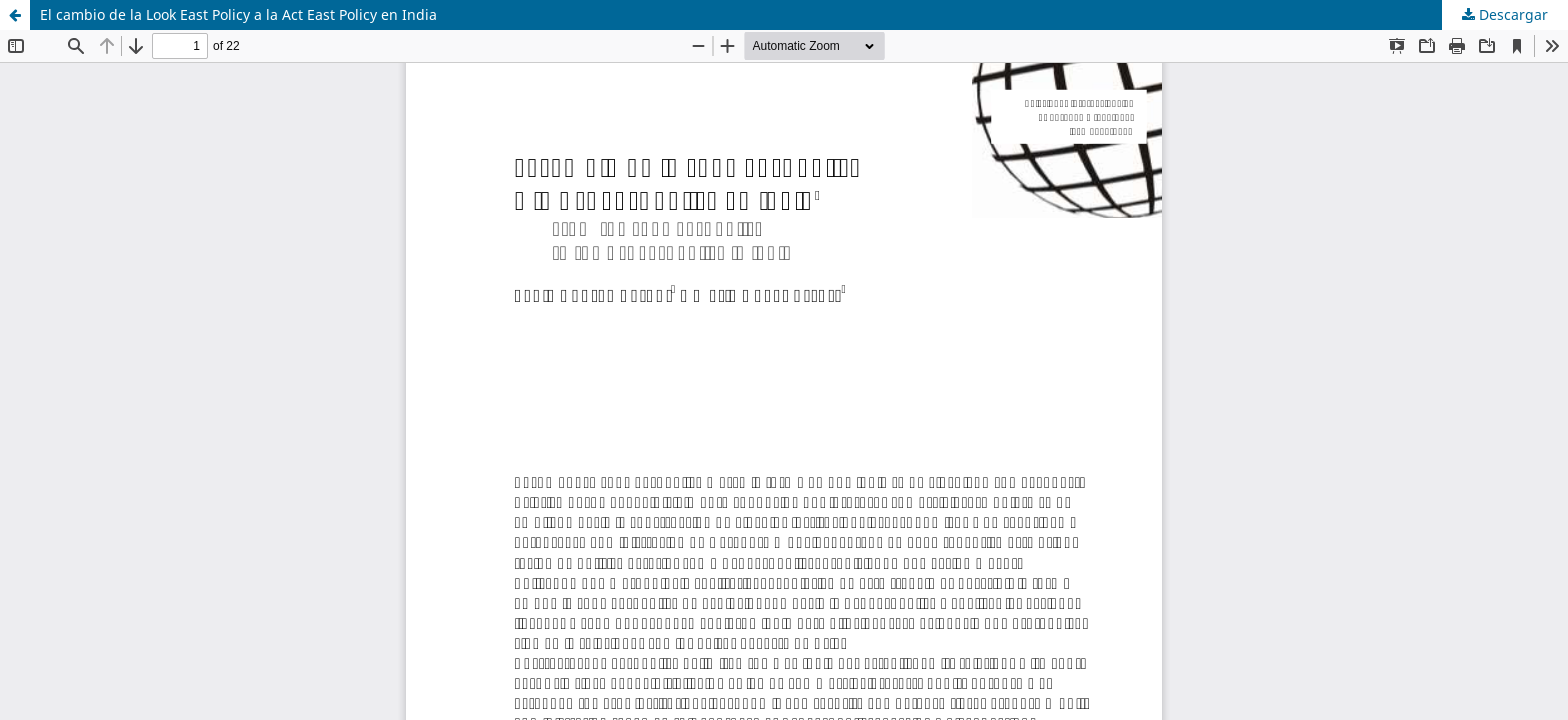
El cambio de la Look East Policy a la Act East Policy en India (238, 14)
